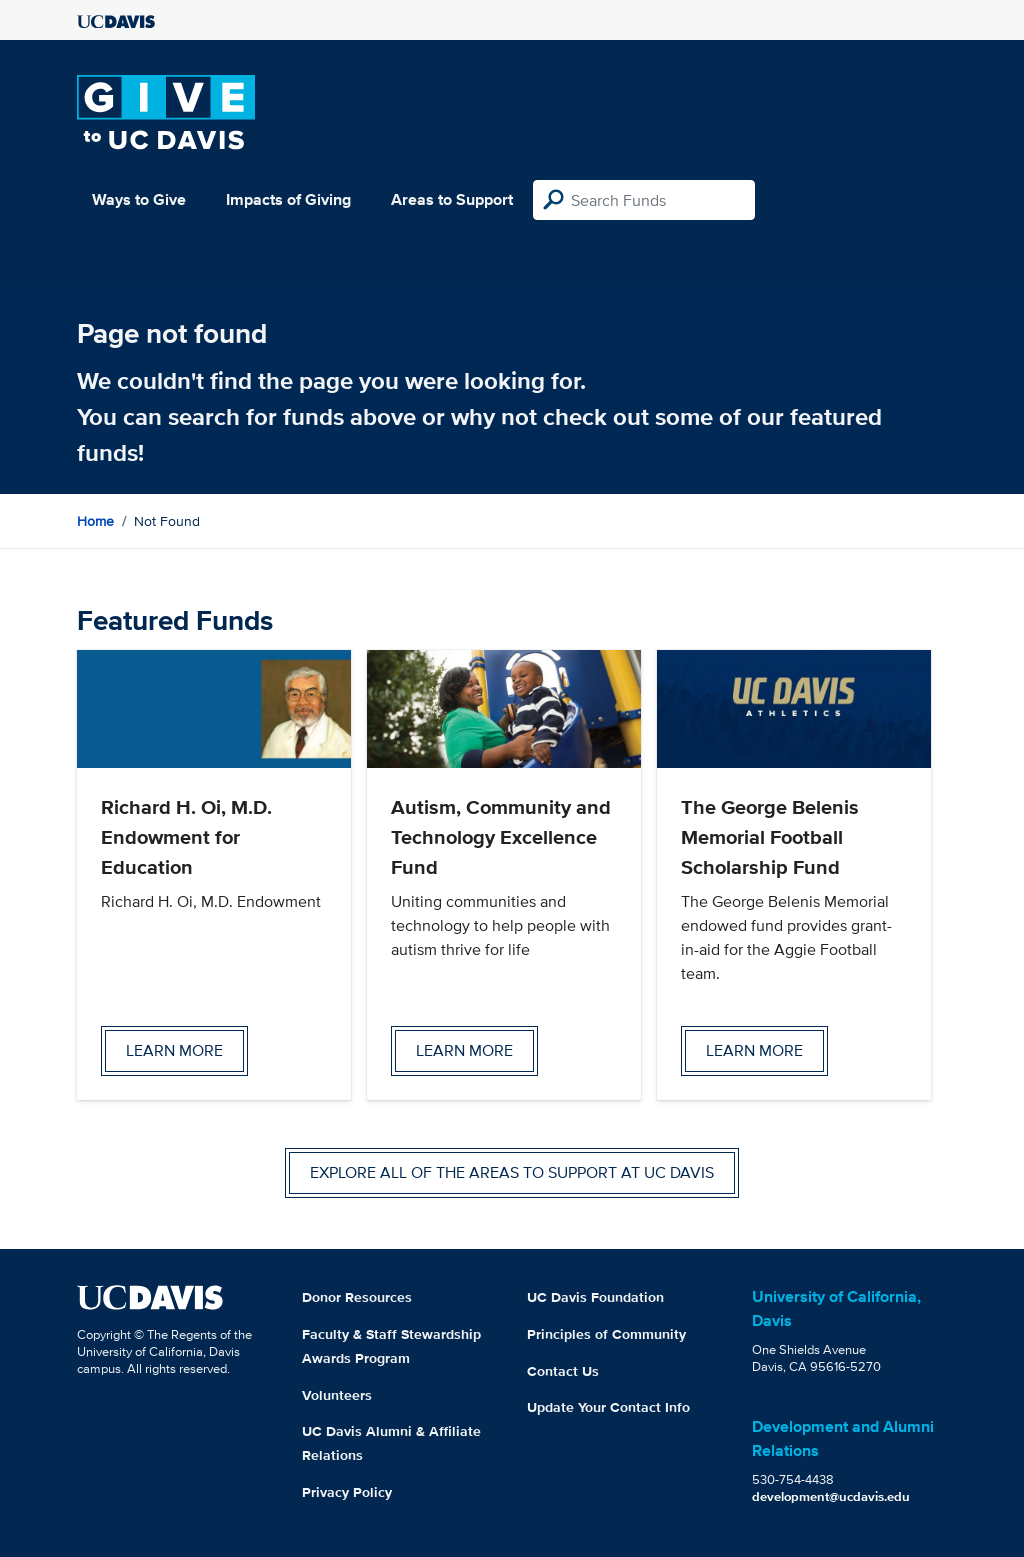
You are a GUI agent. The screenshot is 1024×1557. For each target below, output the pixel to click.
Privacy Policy (347, 1492)
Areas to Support (452, 199)
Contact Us (563, 1371)
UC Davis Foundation (595, 1297)
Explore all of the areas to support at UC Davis (512, 1172)
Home (95, 521)
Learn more (174, 1050)
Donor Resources (357, 1297)
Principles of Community (606, 1334)
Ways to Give (139, 199)
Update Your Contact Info (608, 1407)
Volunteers (337, 1395)
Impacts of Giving (288, 199)
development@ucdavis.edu (831, 1496)
